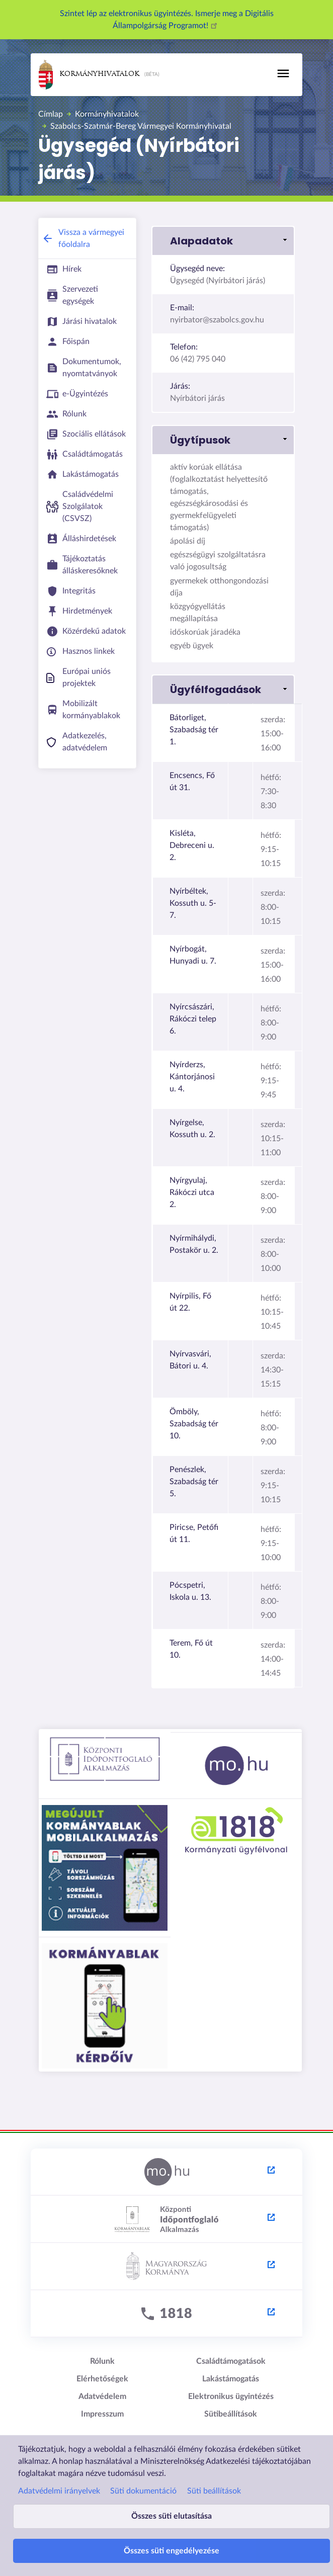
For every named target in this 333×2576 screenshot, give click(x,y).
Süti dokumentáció (143, 2491)
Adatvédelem (102, 2396)
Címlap (50, 114)
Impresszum (102, 2414)
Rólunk (102, 2361)
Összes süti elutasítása (171, 2516)
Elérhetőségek (102, 2379)
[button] (223, 241)
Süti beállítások (214, 2491)
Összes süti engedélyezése (171, 2551)
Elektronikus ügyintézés (231, 2396)
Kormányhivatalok (89, 75)
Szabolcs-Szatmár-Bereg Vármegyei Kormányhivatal (140, 126)
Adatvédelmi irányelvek (59, 2491)
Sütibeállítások (230, 2414)
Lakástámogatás (230, 2379)
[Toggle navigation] (283, 73)
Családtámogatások (231, 2361)
